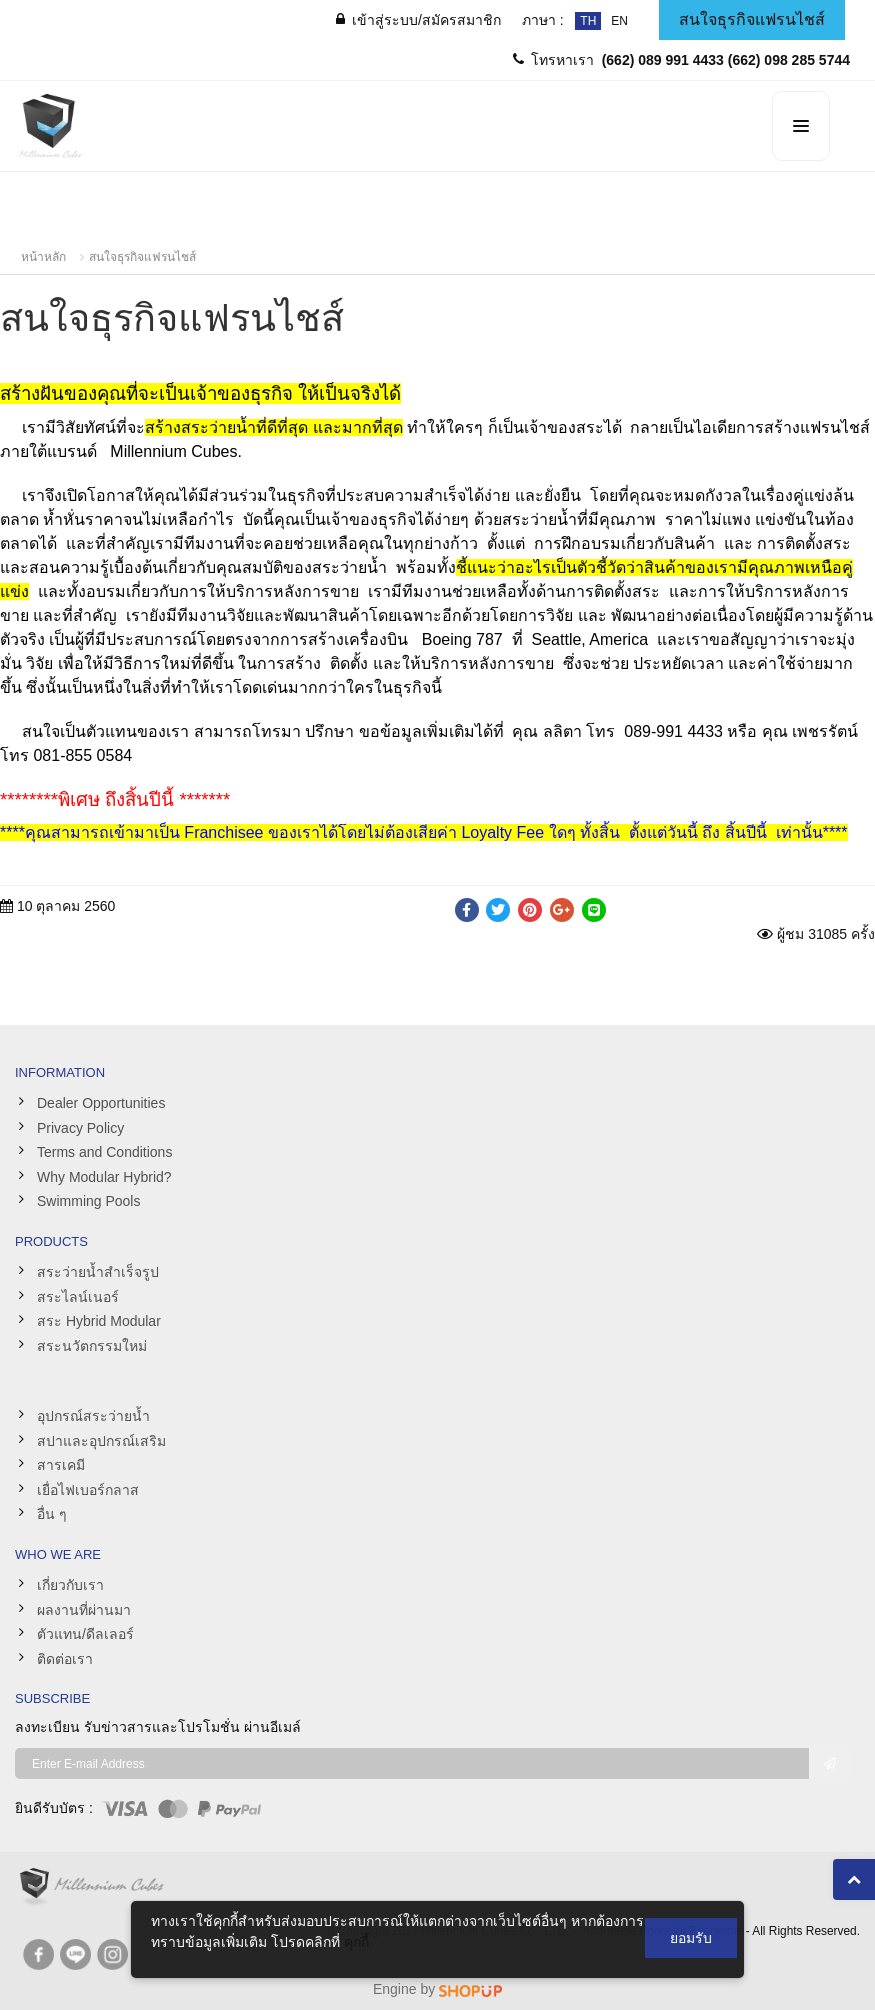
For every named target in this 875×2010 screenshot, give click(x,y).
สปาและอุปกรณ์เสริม (101, 1441)
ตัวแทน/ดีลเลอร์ (85, 1634)
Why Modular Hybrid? (104, 1177)
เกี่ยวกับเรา (70, 1585)
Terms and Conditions (104, 1152)
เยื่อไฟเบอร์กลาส (88, 1490)
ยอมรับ (691, 1938)
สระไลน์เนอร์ (78, 1297)
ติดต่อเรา (65, 1659)
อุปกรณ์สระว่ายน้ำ (93, 1416)
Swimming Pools (88, 1201)
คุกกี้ (356, 1942)
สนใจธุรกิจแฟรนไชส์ (142, 257)
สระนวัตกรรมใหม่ (92, 1346)
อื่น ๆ (52, 1514)
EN (619, 21)
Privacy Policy (80, 1128)
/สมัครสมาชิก (418, 20)
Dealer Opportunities (101, 1103)
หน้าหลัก (43, 257)
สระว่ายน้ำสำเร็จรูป (98, 1272)
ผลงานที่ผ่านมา (84, 1610)
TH (588, 21)
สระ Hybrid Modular (99, 1321)
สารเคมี (61, 1465)
